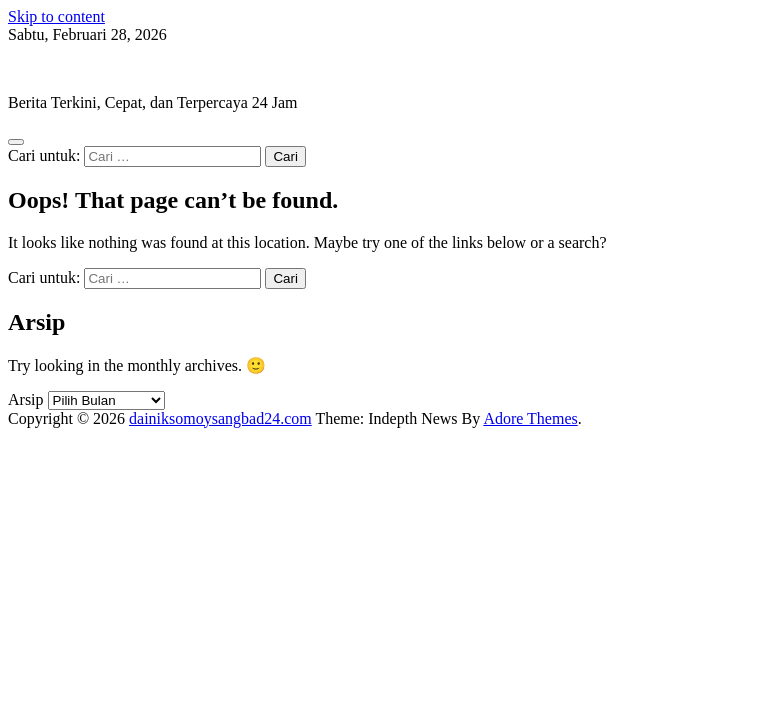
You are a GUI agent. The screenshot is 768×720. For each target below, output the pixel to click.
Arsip (26, 399)
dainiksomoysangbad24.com (99, 68)
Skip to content (56, 16)
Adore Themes (530, 418)
